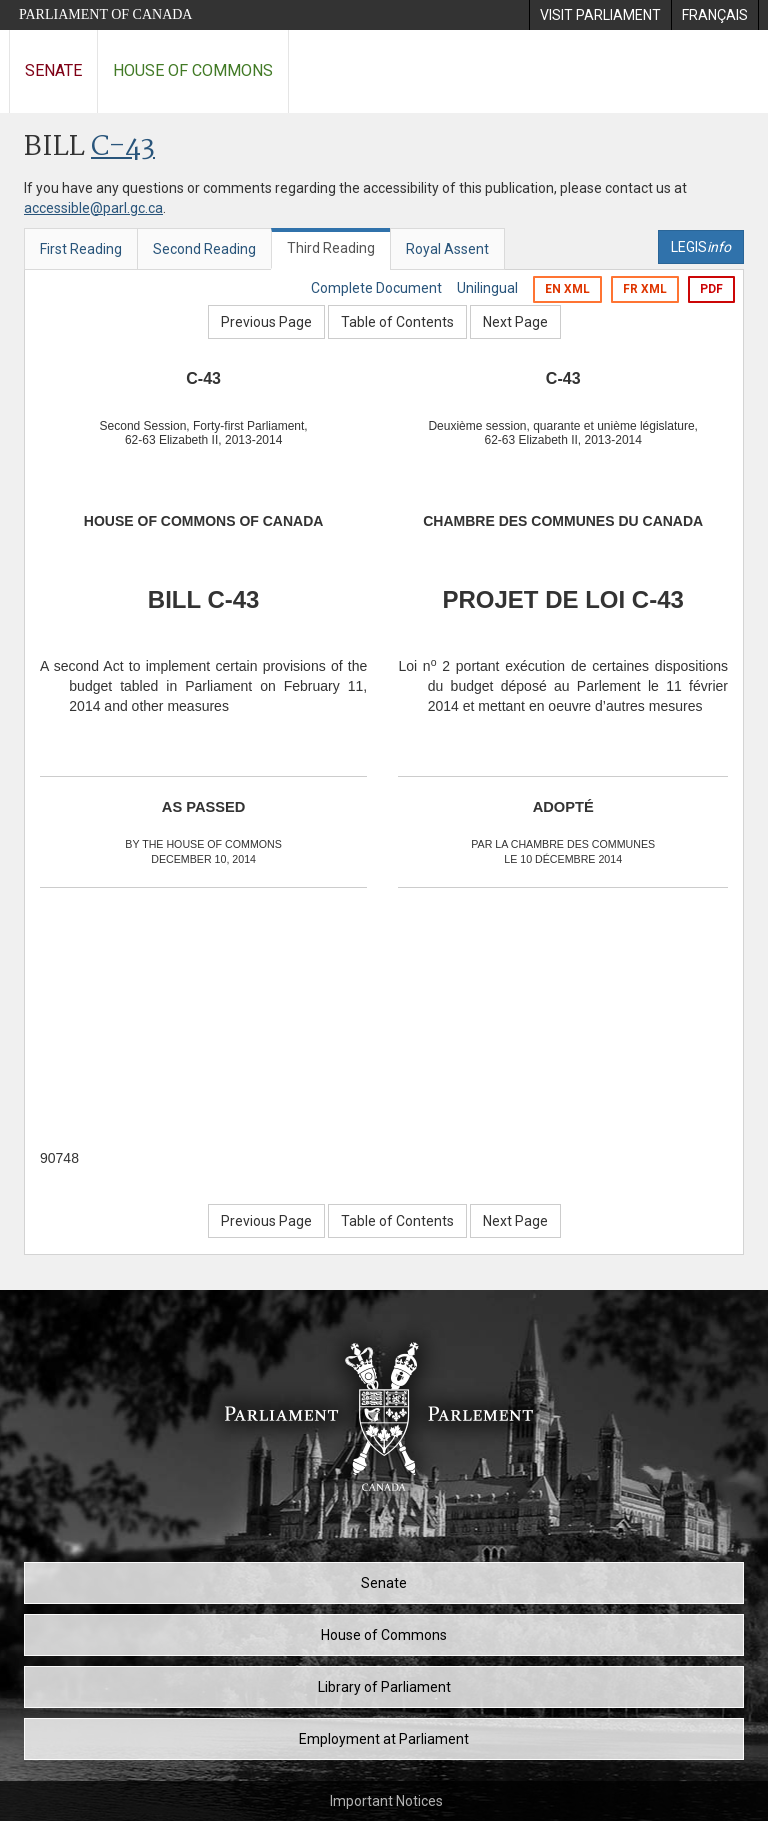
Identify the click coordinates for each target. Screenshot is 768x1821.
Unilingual (487, 288)
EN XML (567, 289)
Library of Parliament (384, 1687)
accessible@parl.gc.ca (93, 208)
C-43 (123, 147)
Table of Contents (397, 322)
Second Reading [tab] (204, 249)
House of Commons (193, 70)
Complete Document (376, 288)
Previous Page (266, 322)
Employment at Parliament (384, 1739)
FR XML (645, 289)
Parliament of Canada (105, 14)
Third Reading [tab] (331, 248)
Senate (53, 70)
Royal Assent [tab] (447, 249)
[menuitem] (600, 15)
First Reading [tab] (81, 249)
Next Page (515, 322)
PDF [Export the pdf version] (711, 289)
